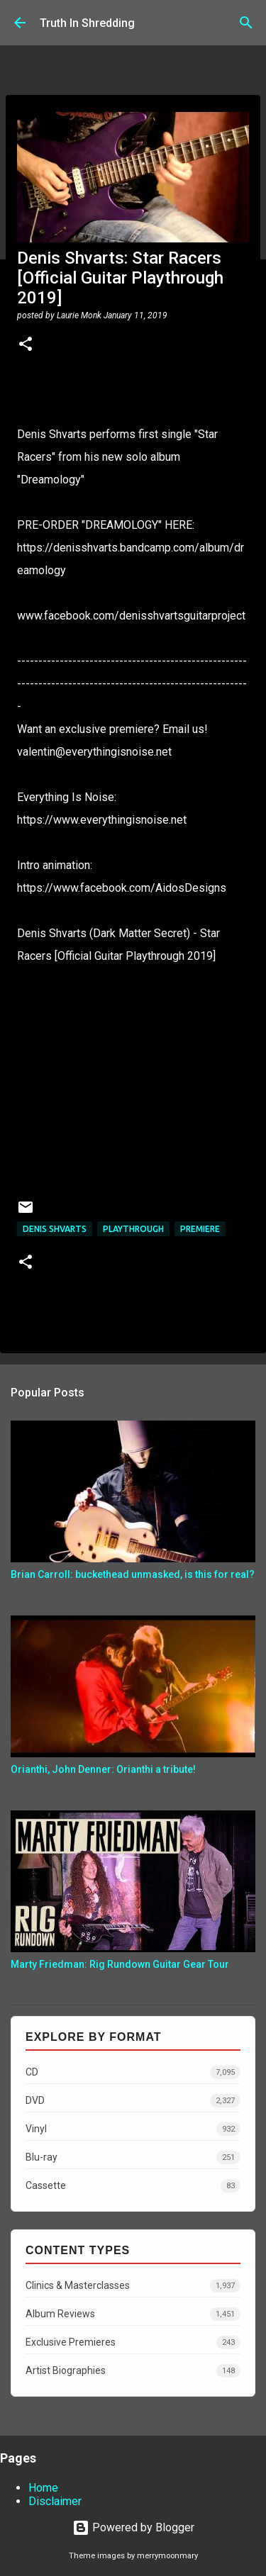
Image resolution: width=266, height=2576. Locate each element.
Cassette (133, 2186)
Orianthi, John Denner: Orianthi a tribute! (103, 1769)
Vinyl (133, 2129)
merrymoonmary (167, 2555)
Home (43, 2487)
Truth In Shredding (87, 23)
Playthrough (133, 1228)
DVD (133, 2100)
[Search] (246, 23)
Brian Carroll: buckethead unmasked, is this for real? (133, 1574)
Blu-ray (133, 2157)
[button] (25, 345)
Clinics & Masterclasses (133, 2285)
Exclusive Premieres (133, 2342)
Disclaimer (55, 2501)
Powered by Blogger (133, 2527)
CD (133, 2072)
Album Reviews (133, 2314)
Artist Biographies (133, 2371)
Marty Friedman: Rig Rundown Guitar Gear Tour (120, 1964)
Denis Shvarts (55, 1228)
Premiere (200, 1228)
